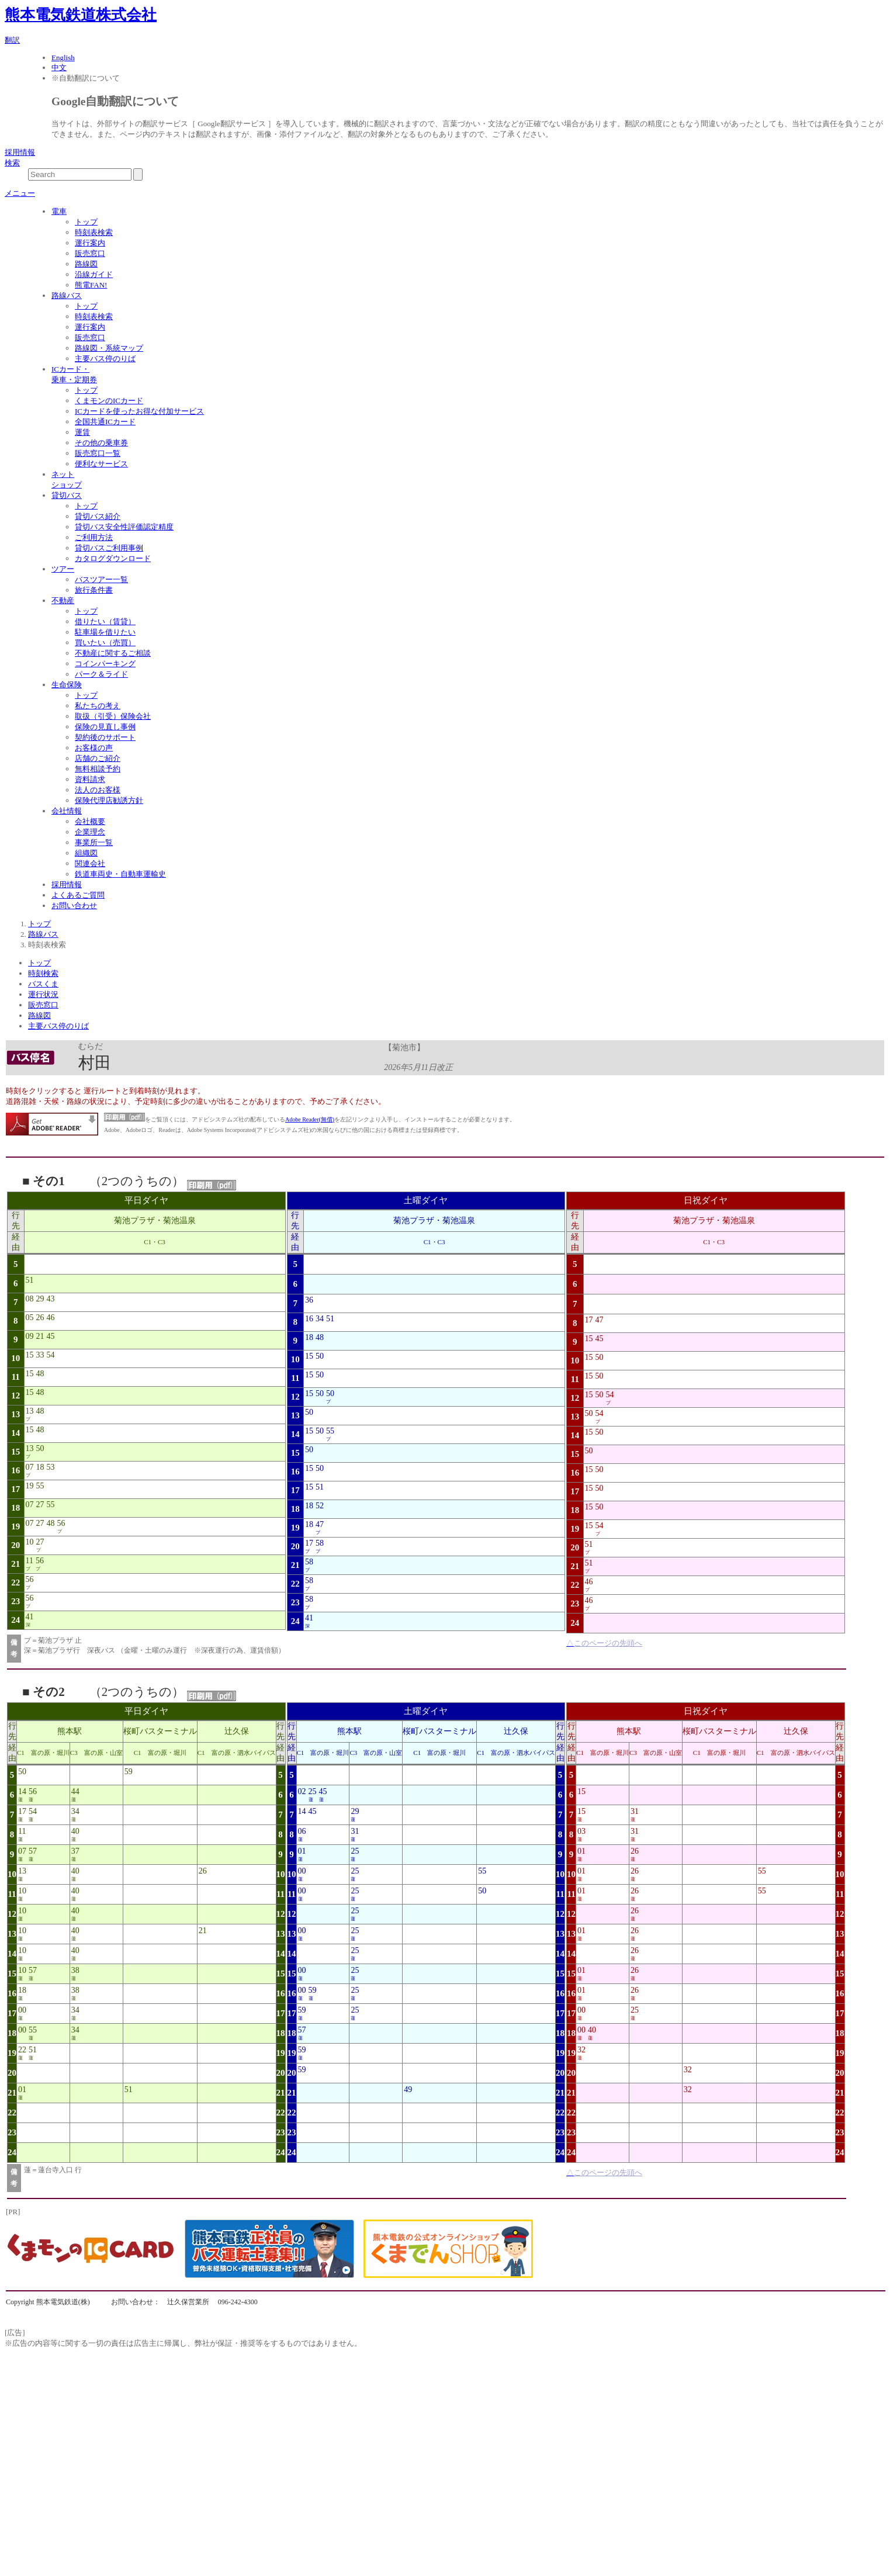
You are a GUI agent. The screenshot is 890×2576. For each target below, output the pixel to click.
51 (30, 1280)
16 (309, 1318)
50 (40, 1448)
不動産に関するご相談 (113, 653)
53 (51, 1467)
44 (75, 1791)
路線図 (86, 263)
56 (61, 1523)
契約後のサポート (105, 737)
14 (22, 1791)
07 (30, 1467)
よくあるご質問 (78, 895)
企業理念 (90, 831)
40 (75, 1831)
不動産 (62, 600)
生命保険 (66, 684)
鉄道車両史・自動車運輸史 (120, 874)
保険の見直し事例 (105, 726)
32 (581, 2049)
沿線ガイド (94, 274)
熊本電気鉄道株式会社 (81, 14)
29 (40, 1298)
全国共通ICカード (105, 421)
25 (313, 1791)
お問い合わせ (74, 905)
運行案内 (90, 242)
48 (40, 1373)
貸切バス (66, 495)
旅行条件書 (94, 590)
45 (51, 1336)
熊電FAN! (91, 285)
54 (51, 1355)
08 (30, 1298)
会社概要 (90, 821)
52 (320, 1505)
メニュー (20, 193)
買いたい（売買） (105, 642)
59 (128, 1771)
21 (40, 1336)
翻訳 (12, 40)
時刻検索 (43, 973)
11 (29, 1560)
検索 (12, 162)
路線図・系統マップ (109, 348)
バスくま (43, 983)
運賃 (82, 432)
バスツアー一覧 (101, 579)
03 (581, 1831)
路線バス (66, 295)
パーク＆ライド (101, 674)
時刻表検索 (94, 232)
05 (30, 1317)
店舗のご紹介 (97, 758)
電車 (59, 211)
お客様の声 (94, 747)
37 (75, 1851)
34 (320, 1318)
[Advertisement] (355, 2438)
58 (320, 1543)
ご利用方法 (94, 537)
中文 (59, 67)
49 (408, 2089)
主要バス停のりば (105, 358)
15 (30, 1355)
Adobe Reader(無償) (309, 1119)
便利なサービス (101, 463)
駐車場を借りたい (105, 632)
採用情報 (20, 152)
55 (40, 1485)
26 (40, 1317)
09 (30, 1336)
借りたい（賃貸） (105, 621)
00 (22, 2010)
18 (40, 1467)
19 (30, 1485)
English (63, 57)
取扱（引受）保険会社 (113, 716)
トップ (86, 221)
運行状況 (43, 994)
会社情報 (66, 810)
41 (30, 1616)
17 (309, 1543)
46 (51, 1317)
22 (22, 2049)
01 (22, 2089)
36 (309, 1300)
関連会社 (90, 863)
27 (40, 1504)
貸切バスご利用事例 (109, 547)
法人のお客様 (97, 789)
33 (40, 1355)
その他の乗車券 (101, 442)
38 (75, 1970)
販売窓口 (90, 253)
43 (51, 1298)
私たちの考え (97, 705)
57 (33, 1851)
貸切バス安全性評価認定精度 (124, 526)
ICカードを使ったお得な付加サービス (139, 411)
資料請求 (90, 779)
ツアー (62, 569)
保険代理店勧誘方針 (109, 800)
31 (355, 1831)
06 (302, 1831)
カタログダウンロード (113, 558)
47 (320, 1524)
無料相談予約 (97, 768)
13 (30, 1411)
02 (302, 1791)
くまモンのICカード (109, 400)
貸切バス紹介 (97, 516)
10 (30, 1542)
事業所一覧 (94, 842)
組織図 (86, 853)
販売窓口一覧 (97, 453)
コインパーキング (105, 663)
